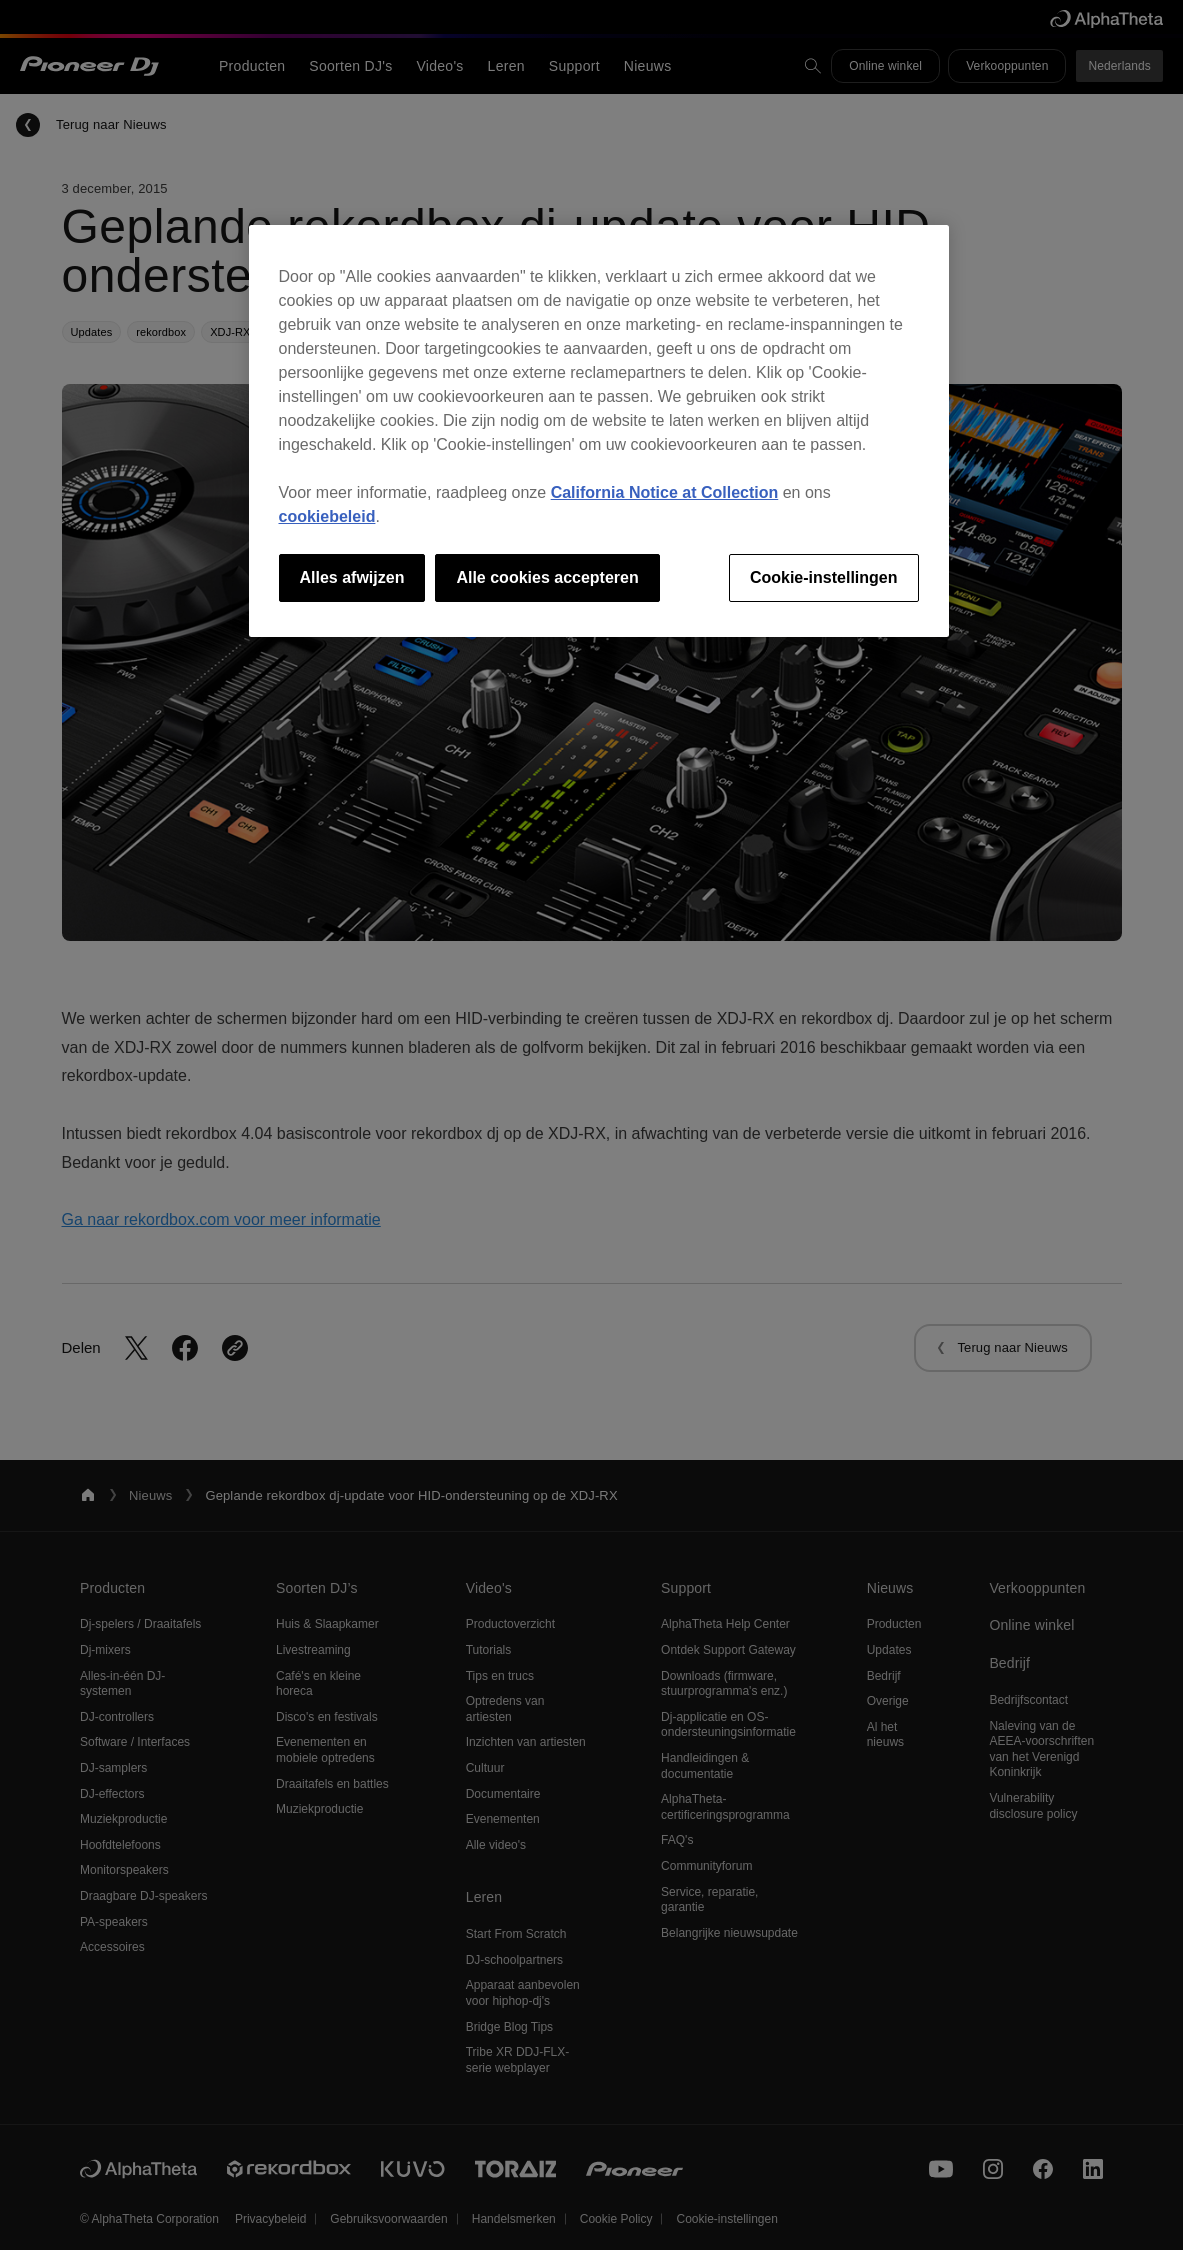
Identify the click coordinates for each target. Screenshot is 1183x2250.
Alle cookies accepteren (547, 577)
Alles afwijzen (352, 577)
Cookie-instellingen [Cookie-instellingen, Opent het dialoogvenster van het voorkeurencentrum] (824, 577)
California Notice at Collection (665, 492)
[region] (599, 431)
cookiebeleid (327, 516)
